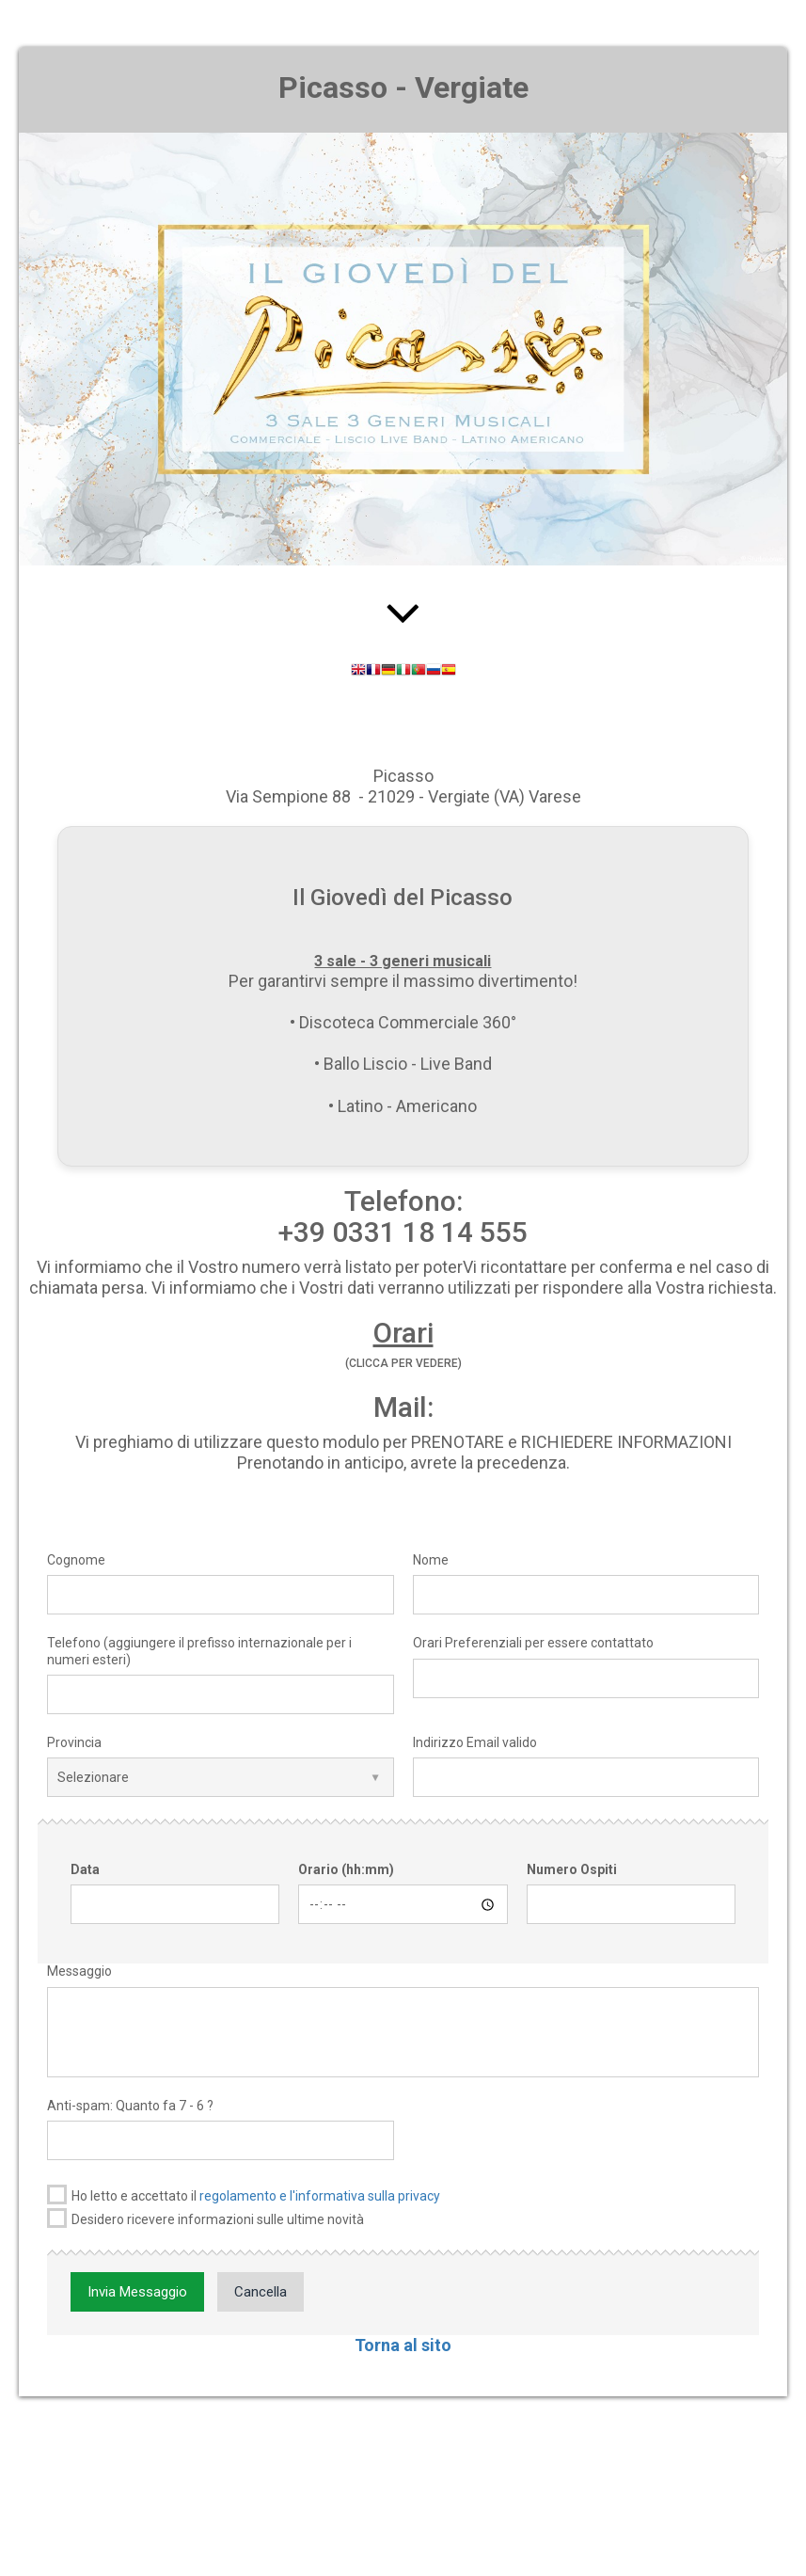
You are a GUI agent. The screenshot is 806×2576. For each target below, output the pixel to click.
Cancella (260, 2291)
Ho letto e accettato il (243, 2194)
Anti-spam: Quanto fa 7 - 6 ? (130, 2105)
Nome (431, 1559)
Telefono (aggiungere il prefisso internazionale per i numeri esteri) (199, 1650)
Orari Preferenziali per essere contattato (533, 1642)
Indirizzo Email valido (475, 1742)
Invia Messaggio (137, 2291)
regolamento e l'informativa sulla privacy (319, 2195)
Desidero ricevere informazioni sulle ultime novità (205, 2218)
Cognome (76, 1559)
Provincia (74, 1742)
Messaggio (79, 1971)
